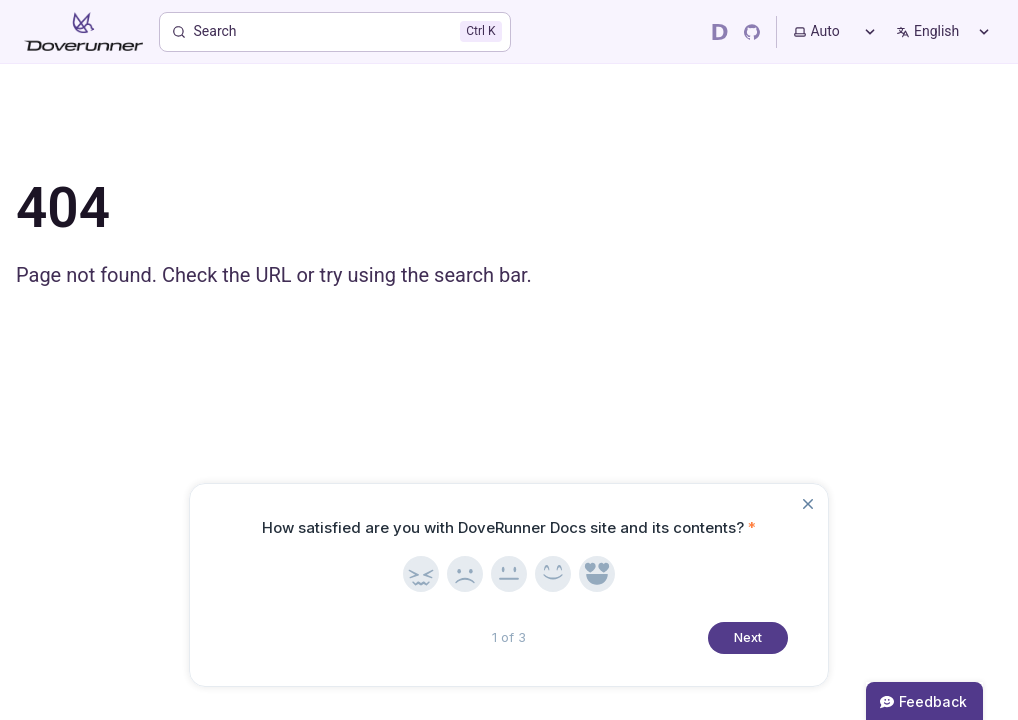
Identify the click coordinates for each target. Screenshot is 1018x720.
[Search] (335, 32)
